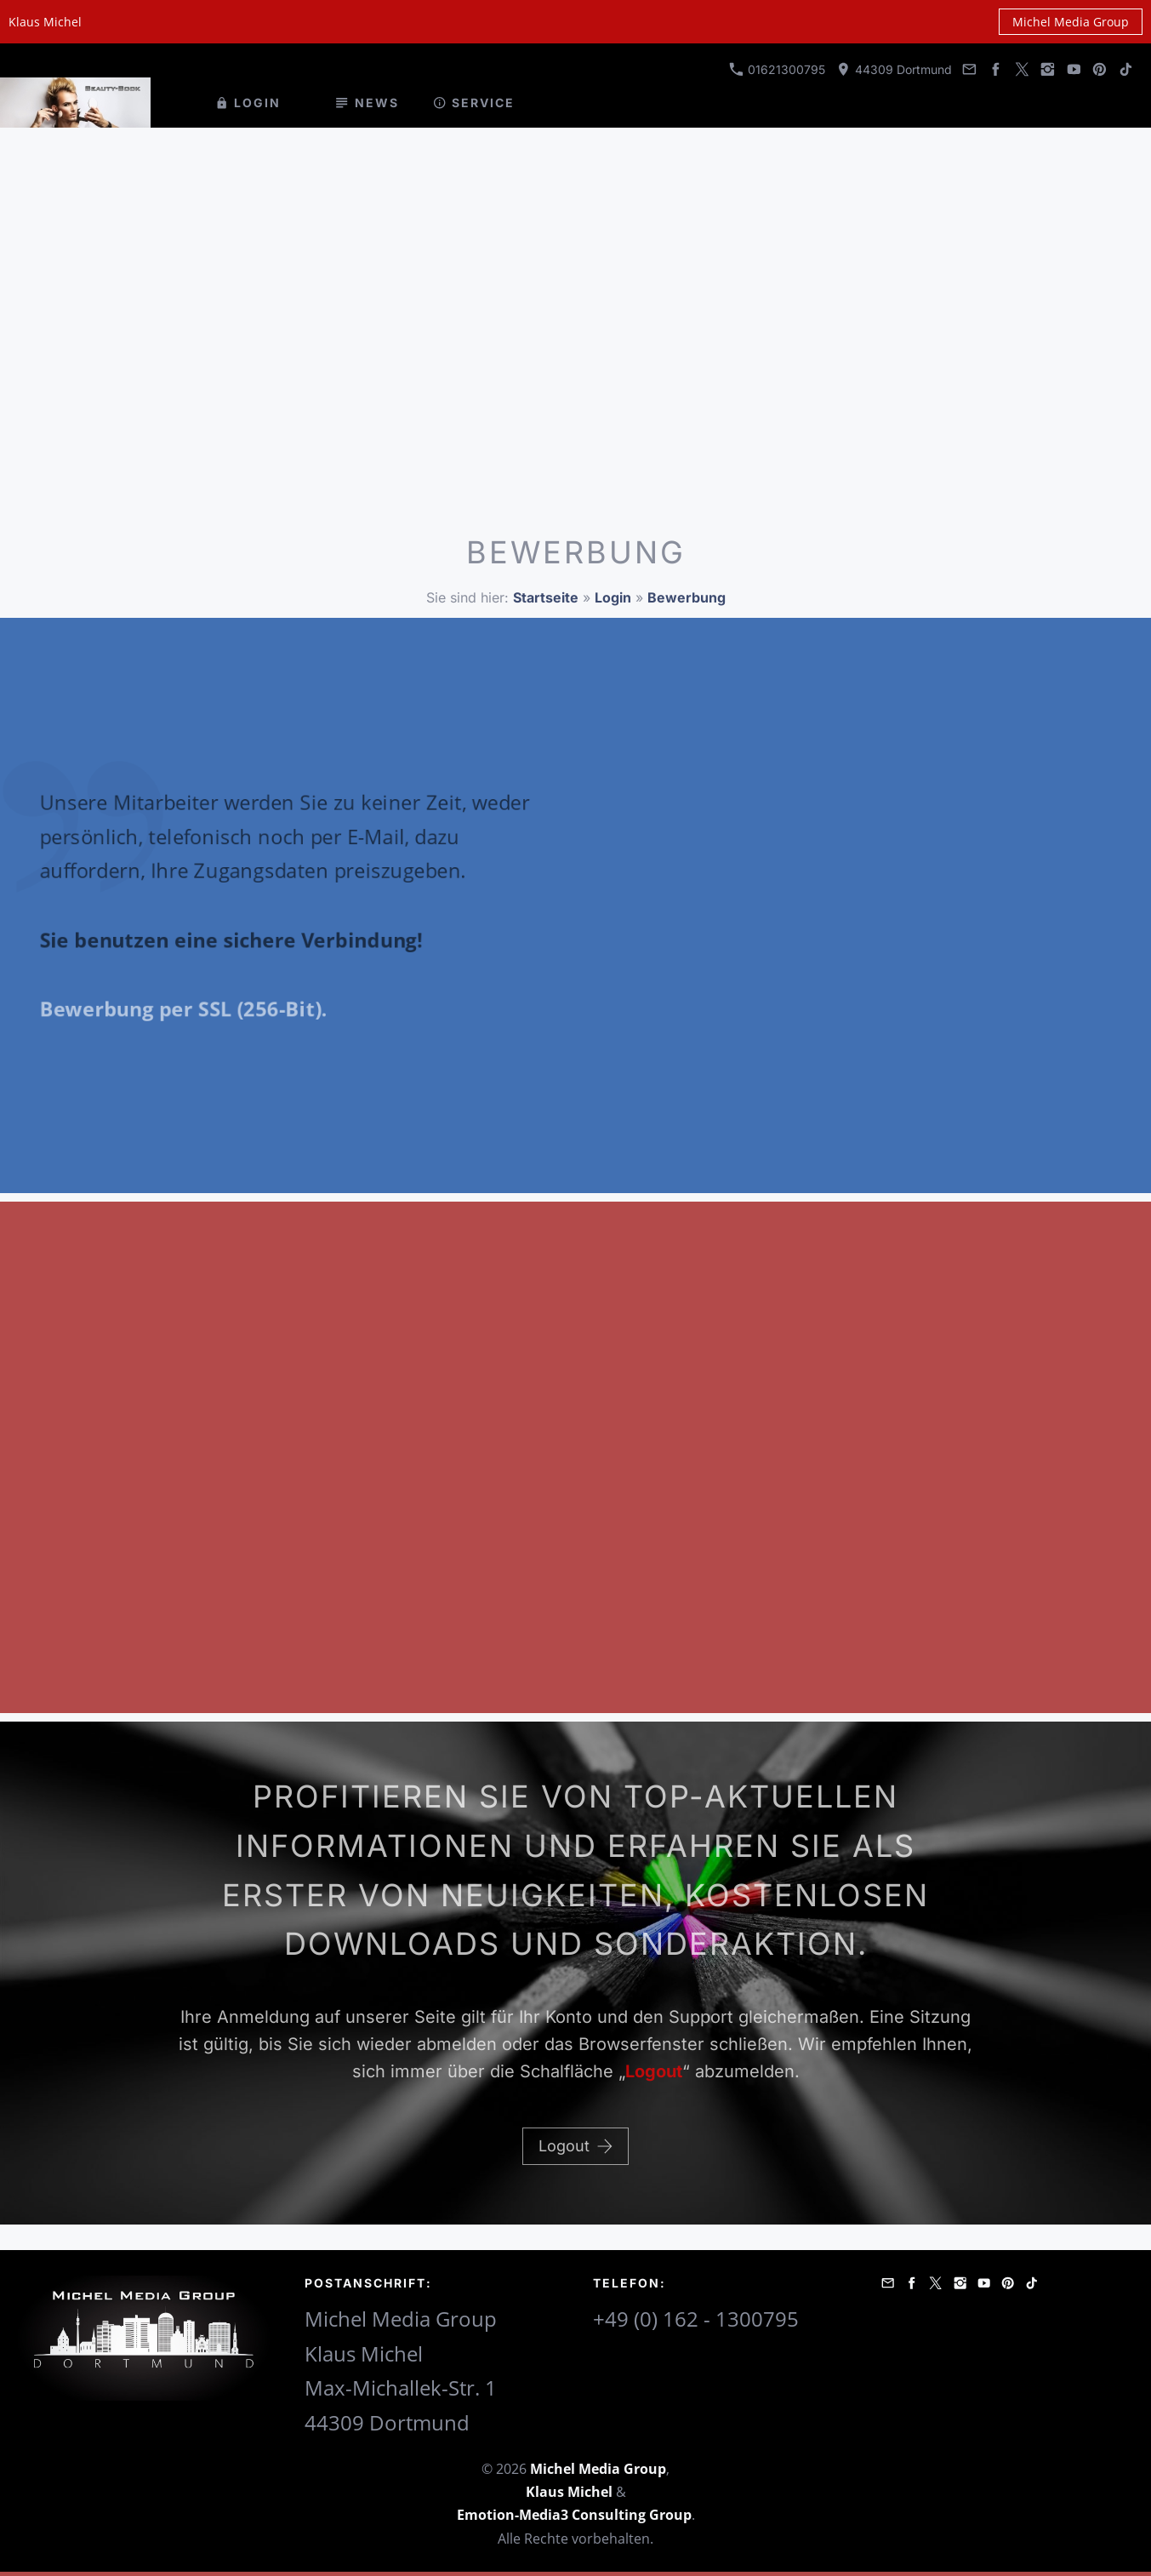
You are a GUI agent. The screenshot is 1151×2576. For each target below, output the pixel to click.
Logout (575, 2146)
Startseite (545, 597)
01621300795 (777, 69)
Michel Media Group (1070, 22)
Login (613, 597)
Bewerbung (686, 597)
